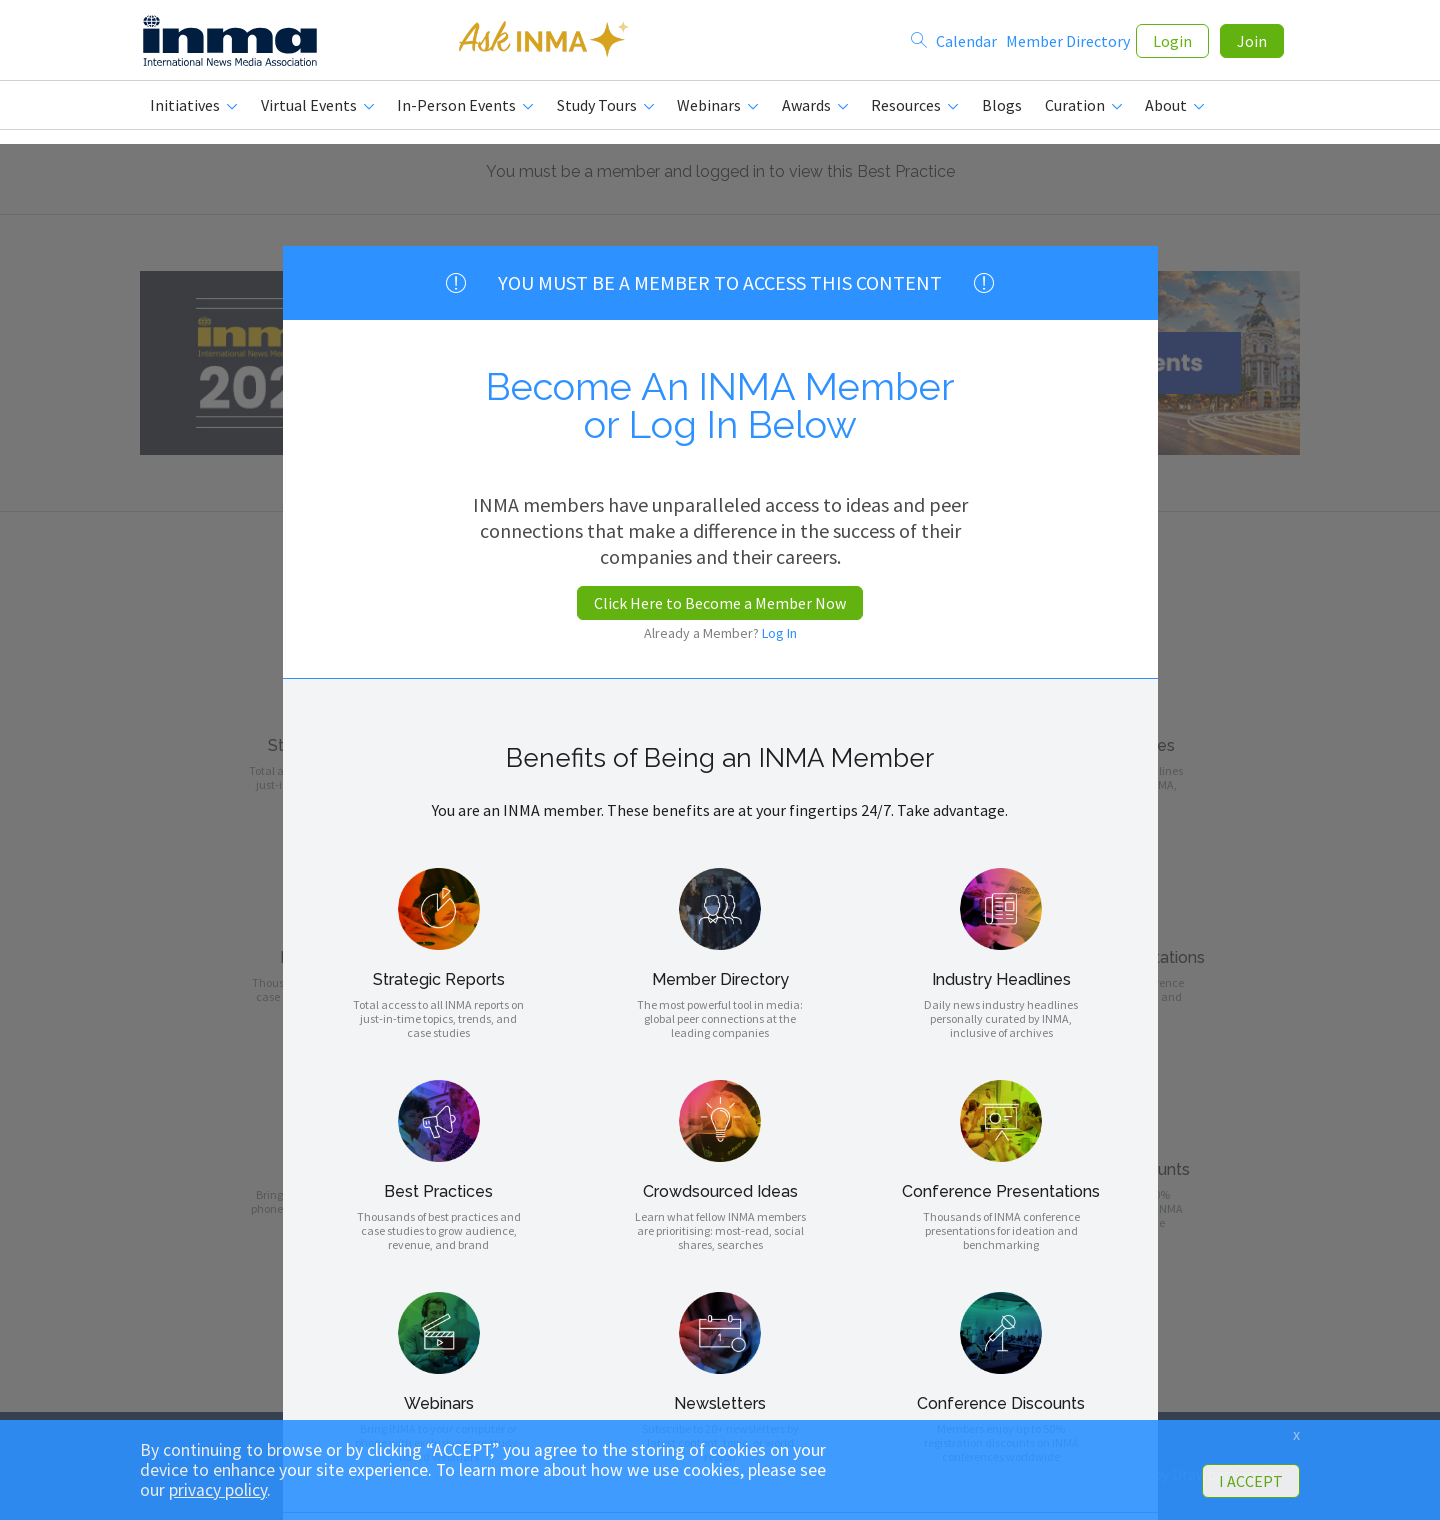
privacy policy (218, 1490)
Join (1252, 42)
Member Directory (1068, 42)
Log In (779, 633)
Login (1172, 42)
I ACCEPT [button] (1251, 1481)
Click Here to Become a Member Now (720, 603)
